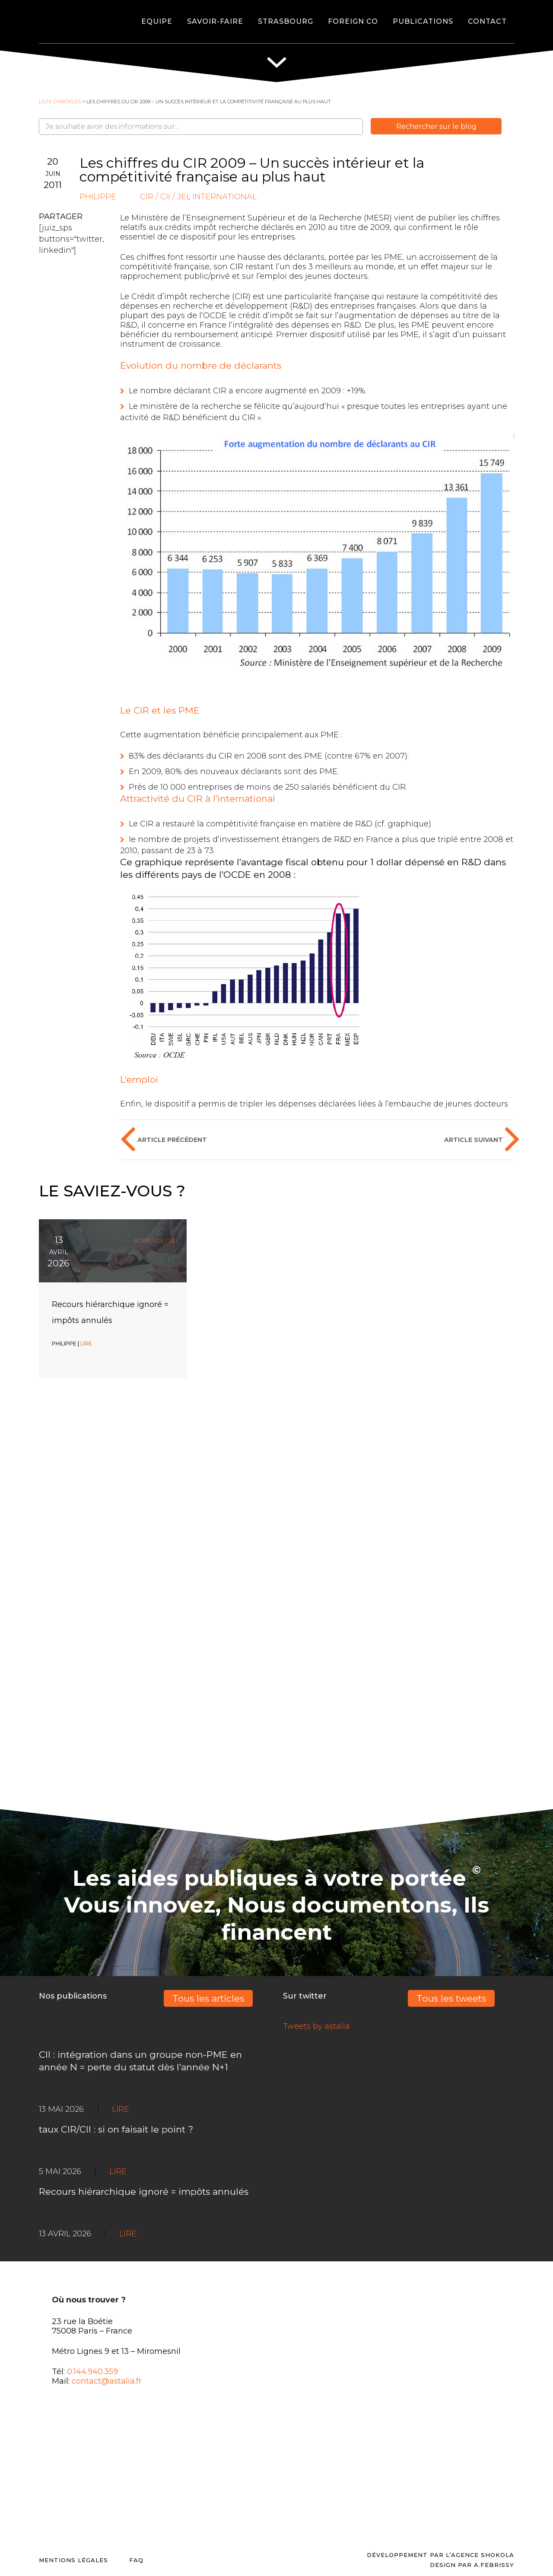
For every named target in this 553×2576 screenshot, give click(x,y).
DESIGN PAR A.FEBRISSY (472, 2564)
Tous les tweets (451, 1998)
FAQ (136, 2560)
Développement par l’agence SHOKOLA (440, 2554)
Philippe (97, 196)
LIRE (86, 1343)
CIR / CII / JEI (164, 196)
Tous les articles (208, 1998)
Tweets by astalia (316, 2026)
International (224, 196)
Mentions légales (73, 2560)
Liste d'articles (60, 102)
